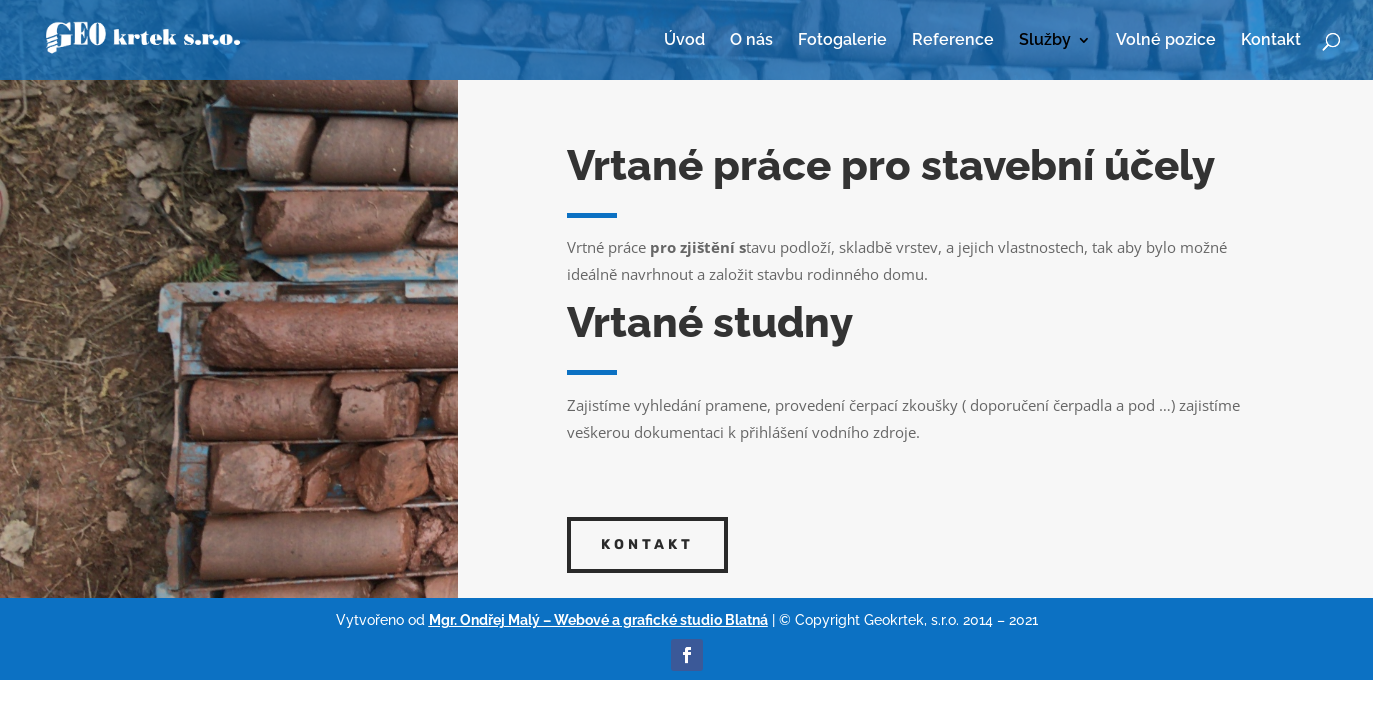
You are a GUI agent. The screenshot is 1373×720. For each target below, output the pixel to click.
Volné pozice (1166, 41)
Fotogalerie (842, 41)
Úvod (684, 41)
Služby (1045, 41)
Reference (953, 41)
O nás (751, 41)
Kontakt (1271, 41)
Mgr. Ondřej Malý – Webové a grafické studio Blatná (598, 620)
